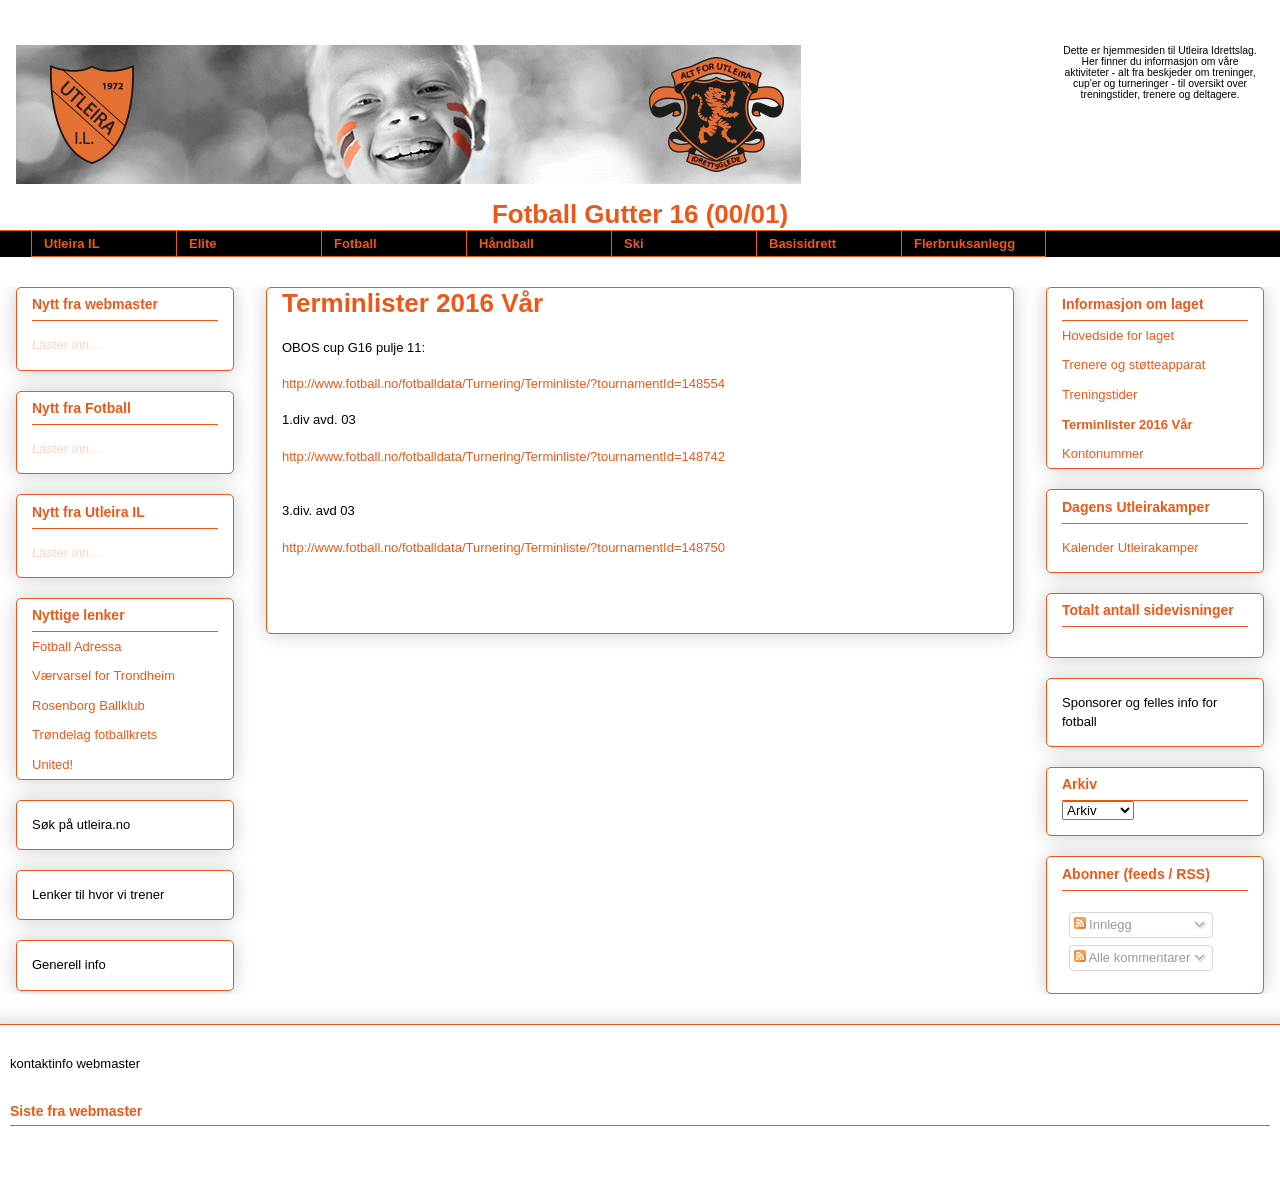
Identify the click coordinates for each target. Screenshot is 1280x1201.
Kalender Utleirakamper (1130, 547)
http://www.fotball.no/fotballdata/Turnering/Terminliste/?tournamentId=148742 (503, 456)
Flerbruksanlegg (964, 243)
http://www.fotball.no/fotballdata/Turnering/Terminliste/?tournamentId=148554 (503, 383)
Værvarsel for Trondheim (103, 675)
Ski (634, 243)
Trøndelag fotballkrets (94, 734)
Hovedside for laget (1118, 335)
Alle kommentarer (1132, 957)
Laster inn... (66, 344)
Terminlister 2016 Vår (412, 303)
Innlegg (1103, 924)
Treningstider (1099, 394)
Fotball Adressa (77, 646)
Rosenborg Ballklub (88, 705)
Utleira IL (72, 243)
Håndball (506, 243)
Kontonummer (1103, 453)
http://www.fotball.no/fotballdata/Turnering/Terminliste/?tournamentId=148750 (503, 547)
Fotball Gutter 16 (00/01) (640, 214)
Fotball (355, 243)
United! (52, 764)
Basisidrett (802, 243)
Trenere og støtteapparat (1133, 364)
